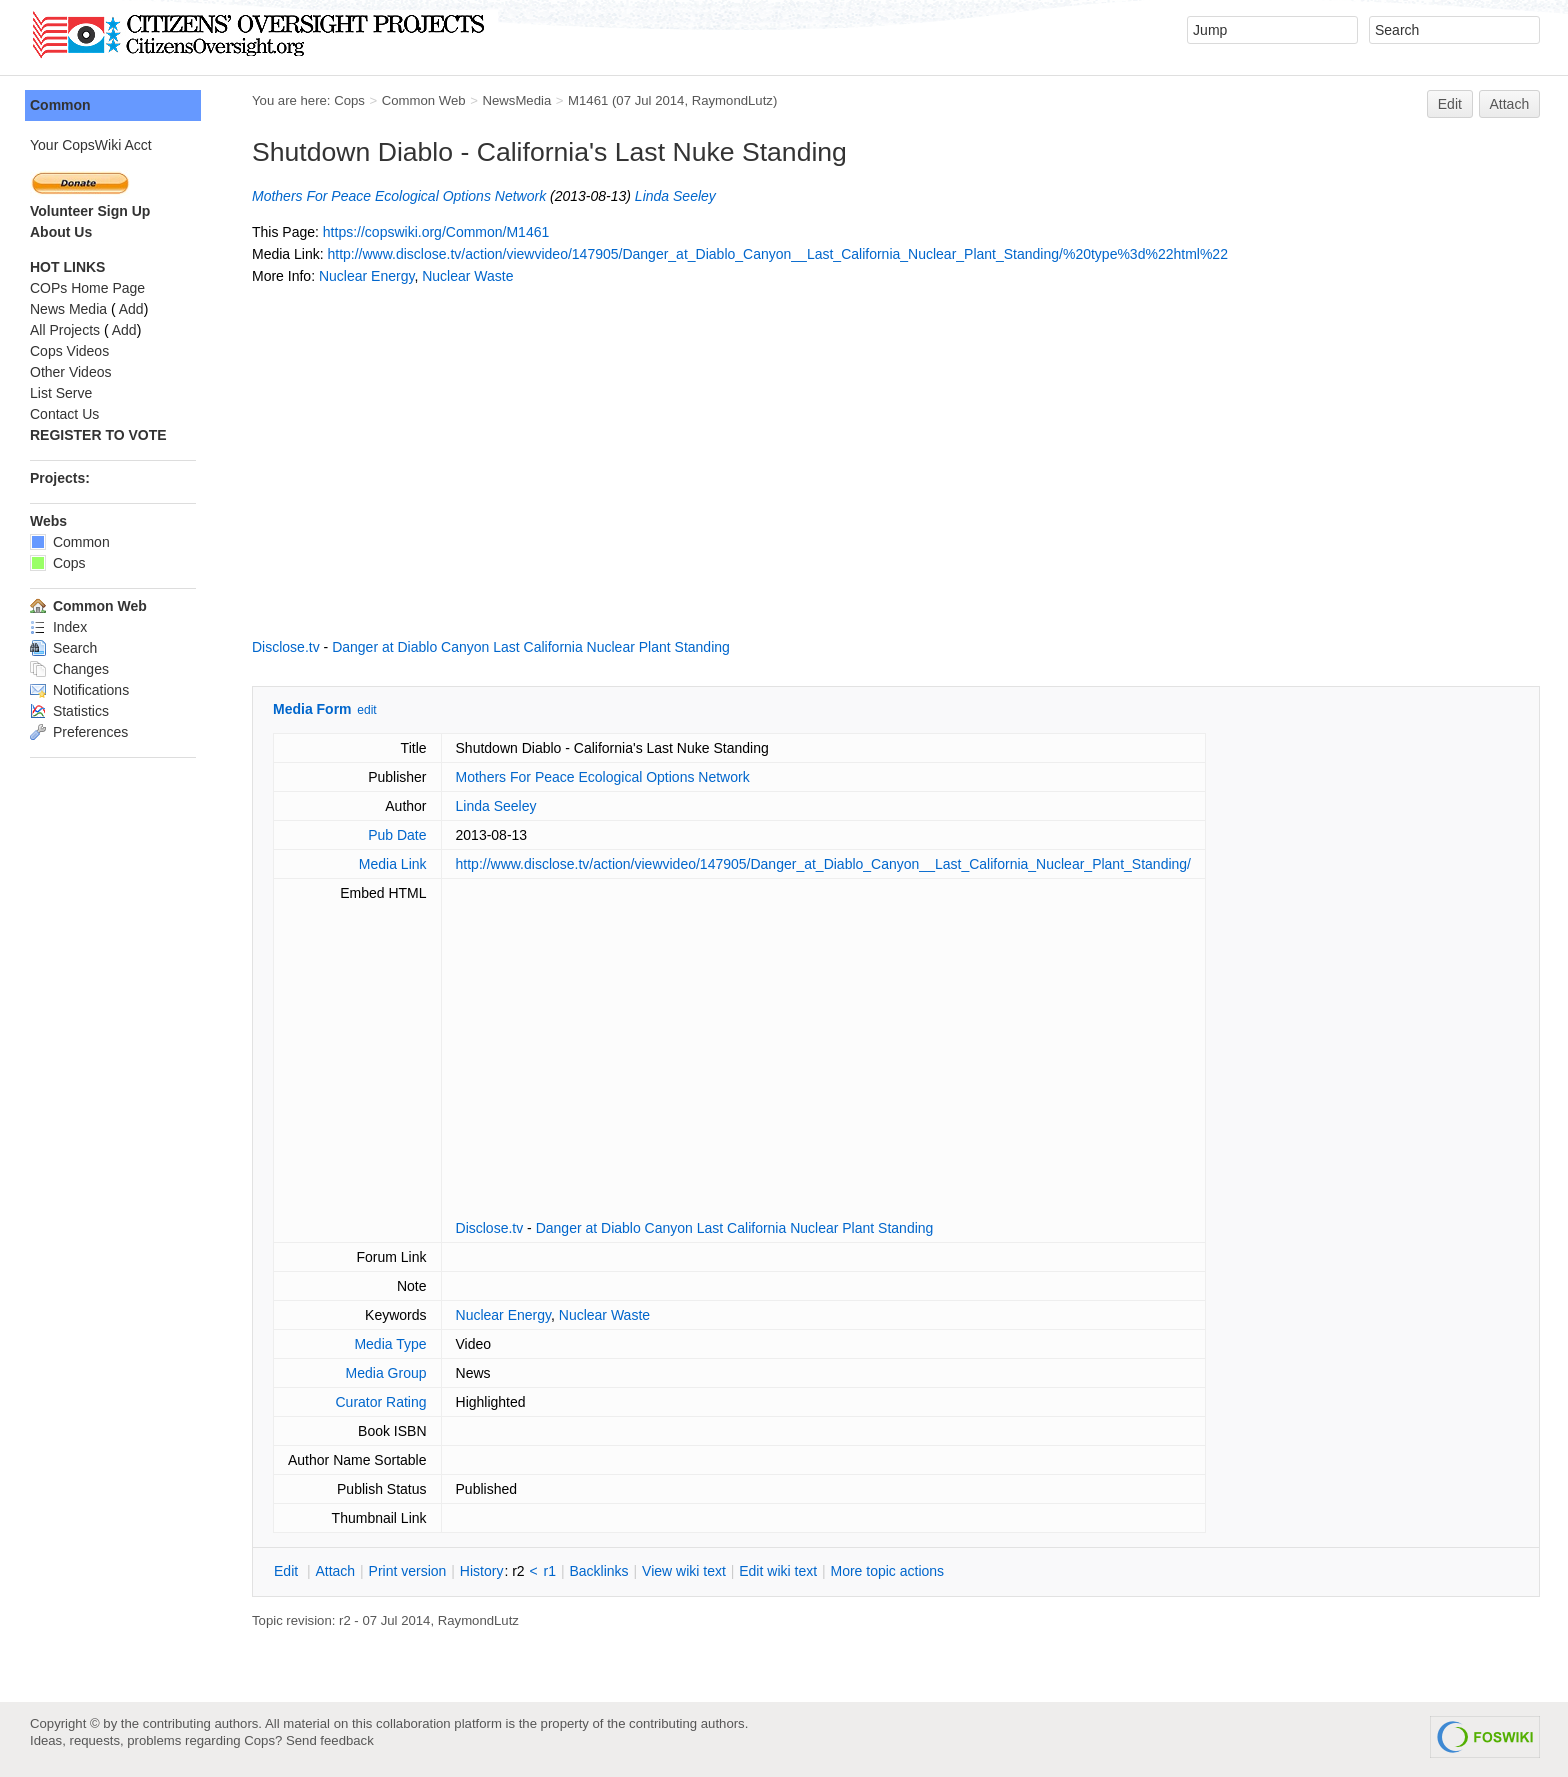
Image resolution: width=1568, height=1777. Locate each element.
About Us (61, 232)
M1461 (588, 100)
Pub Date (397, 835)
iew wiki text (684, 1571)
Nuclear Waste (467, 276)
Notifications (79, 690)
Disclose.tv (286, 647)
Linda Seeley (675, 196)
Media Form (312, 709)
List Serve (61, 393)
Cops (349, 100)
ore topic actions (887, 1571)
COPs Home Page (87, 288)
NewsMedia (516, 100)
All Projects (65, 330)
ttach (335, 1571)
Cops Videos (69, 351)
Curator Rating (380, 1402)
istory (482, 1571)
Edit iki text (778, 1571)
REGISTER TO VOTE (98, 435)
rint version (408, 1571)
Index (58, 627)
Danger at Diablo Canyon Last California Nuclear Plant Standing (531, 647)
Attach (1510, 104)
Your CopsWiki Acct (91, 145)
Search (63, 648)
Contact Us (64, 414)
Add (131, 309)
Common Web (424, 100)
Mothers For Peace (311, 196)
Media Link (393, 864)
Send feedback (330, 1740)
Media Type (390, 1344)
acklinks (598, 1571)
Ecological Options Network (460, 196)
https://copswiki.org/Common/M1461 (436, 232)
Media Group (386, 1373)
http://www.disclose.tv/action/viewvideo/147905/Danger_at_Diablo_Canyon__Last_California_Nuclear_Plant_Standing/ (823, 864)
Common (60, 105)
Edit (1450, 104)
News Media (68, 309)
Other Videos (70, 372)
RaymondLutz (732, 100)
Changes (69, 669)
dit (288, 1571)
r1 (550, 1571)
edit (366, 710)
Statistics (69, 711)
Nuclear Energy (366, 276)
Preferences (79, 732)
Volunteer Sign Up (90, 211)
